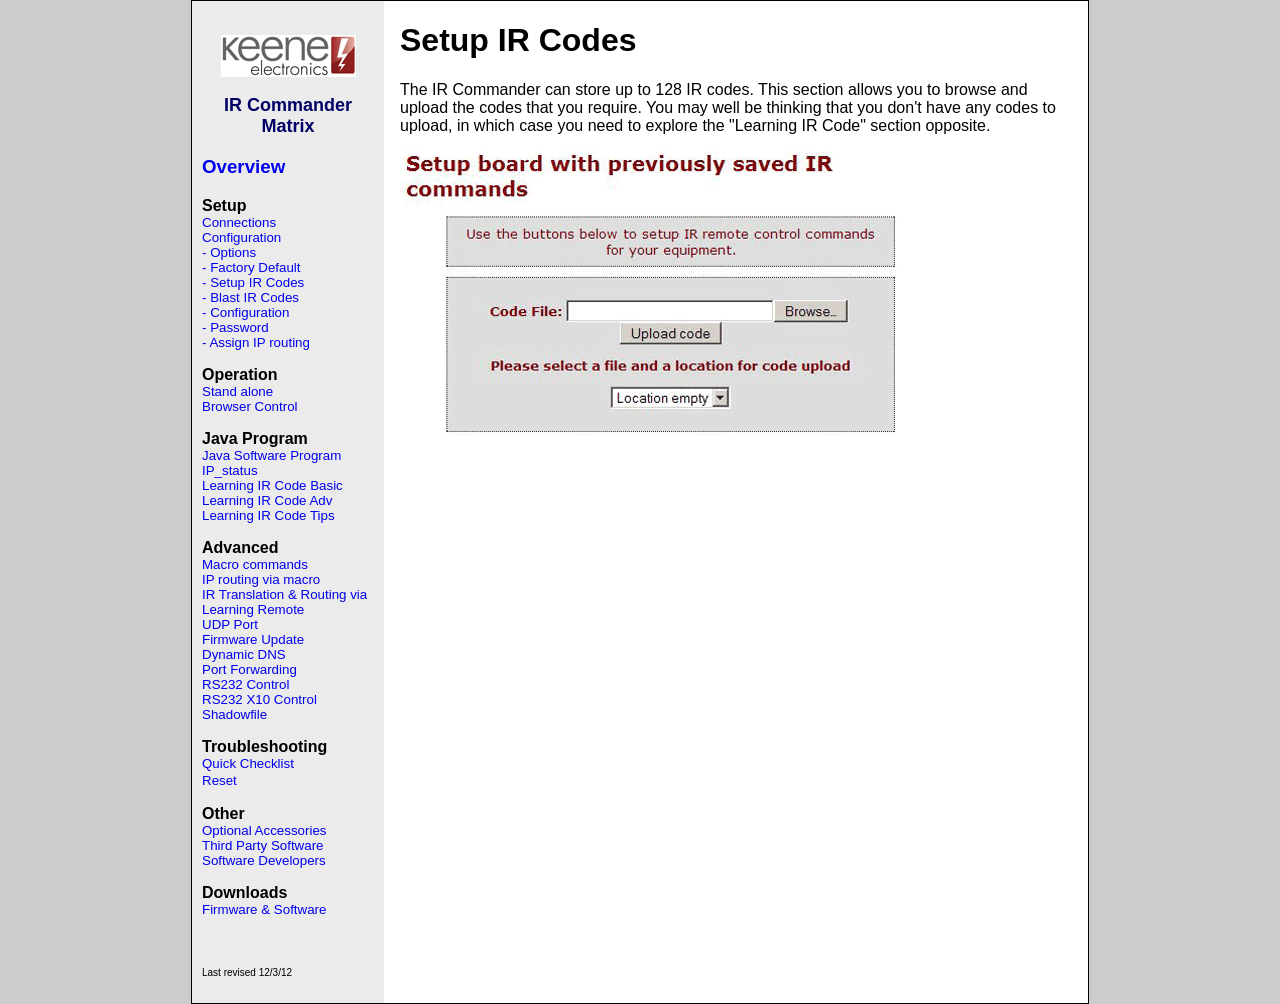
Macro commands (255, 564)
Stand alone (237, 391)
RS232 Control (245, 684)
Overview (243, 166)
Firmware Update (253, 639)
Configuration (241, 237)
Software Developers (264, 860)
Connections (239, 222)
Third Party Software (262, 845)
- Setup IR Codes (253, 282)
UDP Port (230, 624)
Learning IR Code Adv (267, 500)
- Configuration (245, 312)
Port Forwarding (249, 669)
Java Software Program (271, 455)
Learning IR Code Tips (268, 515)
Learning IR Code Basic (272, 485)
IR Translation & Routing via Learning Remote (284, 602)
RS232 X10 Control (259, 699)
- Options (229, 252)
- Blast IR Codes (250, 297)
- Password (235, 327)
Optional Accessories (264, 830)
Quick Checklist (248, 763)
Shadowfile (234, 714)
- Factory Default (251, 267)
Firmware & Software (264, 909)
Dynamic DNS (244, 654)
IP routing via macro (261, 579)
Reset (219, 780)
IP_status (230, 470)
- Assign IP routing (256, 342)
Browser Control (250, 406)
